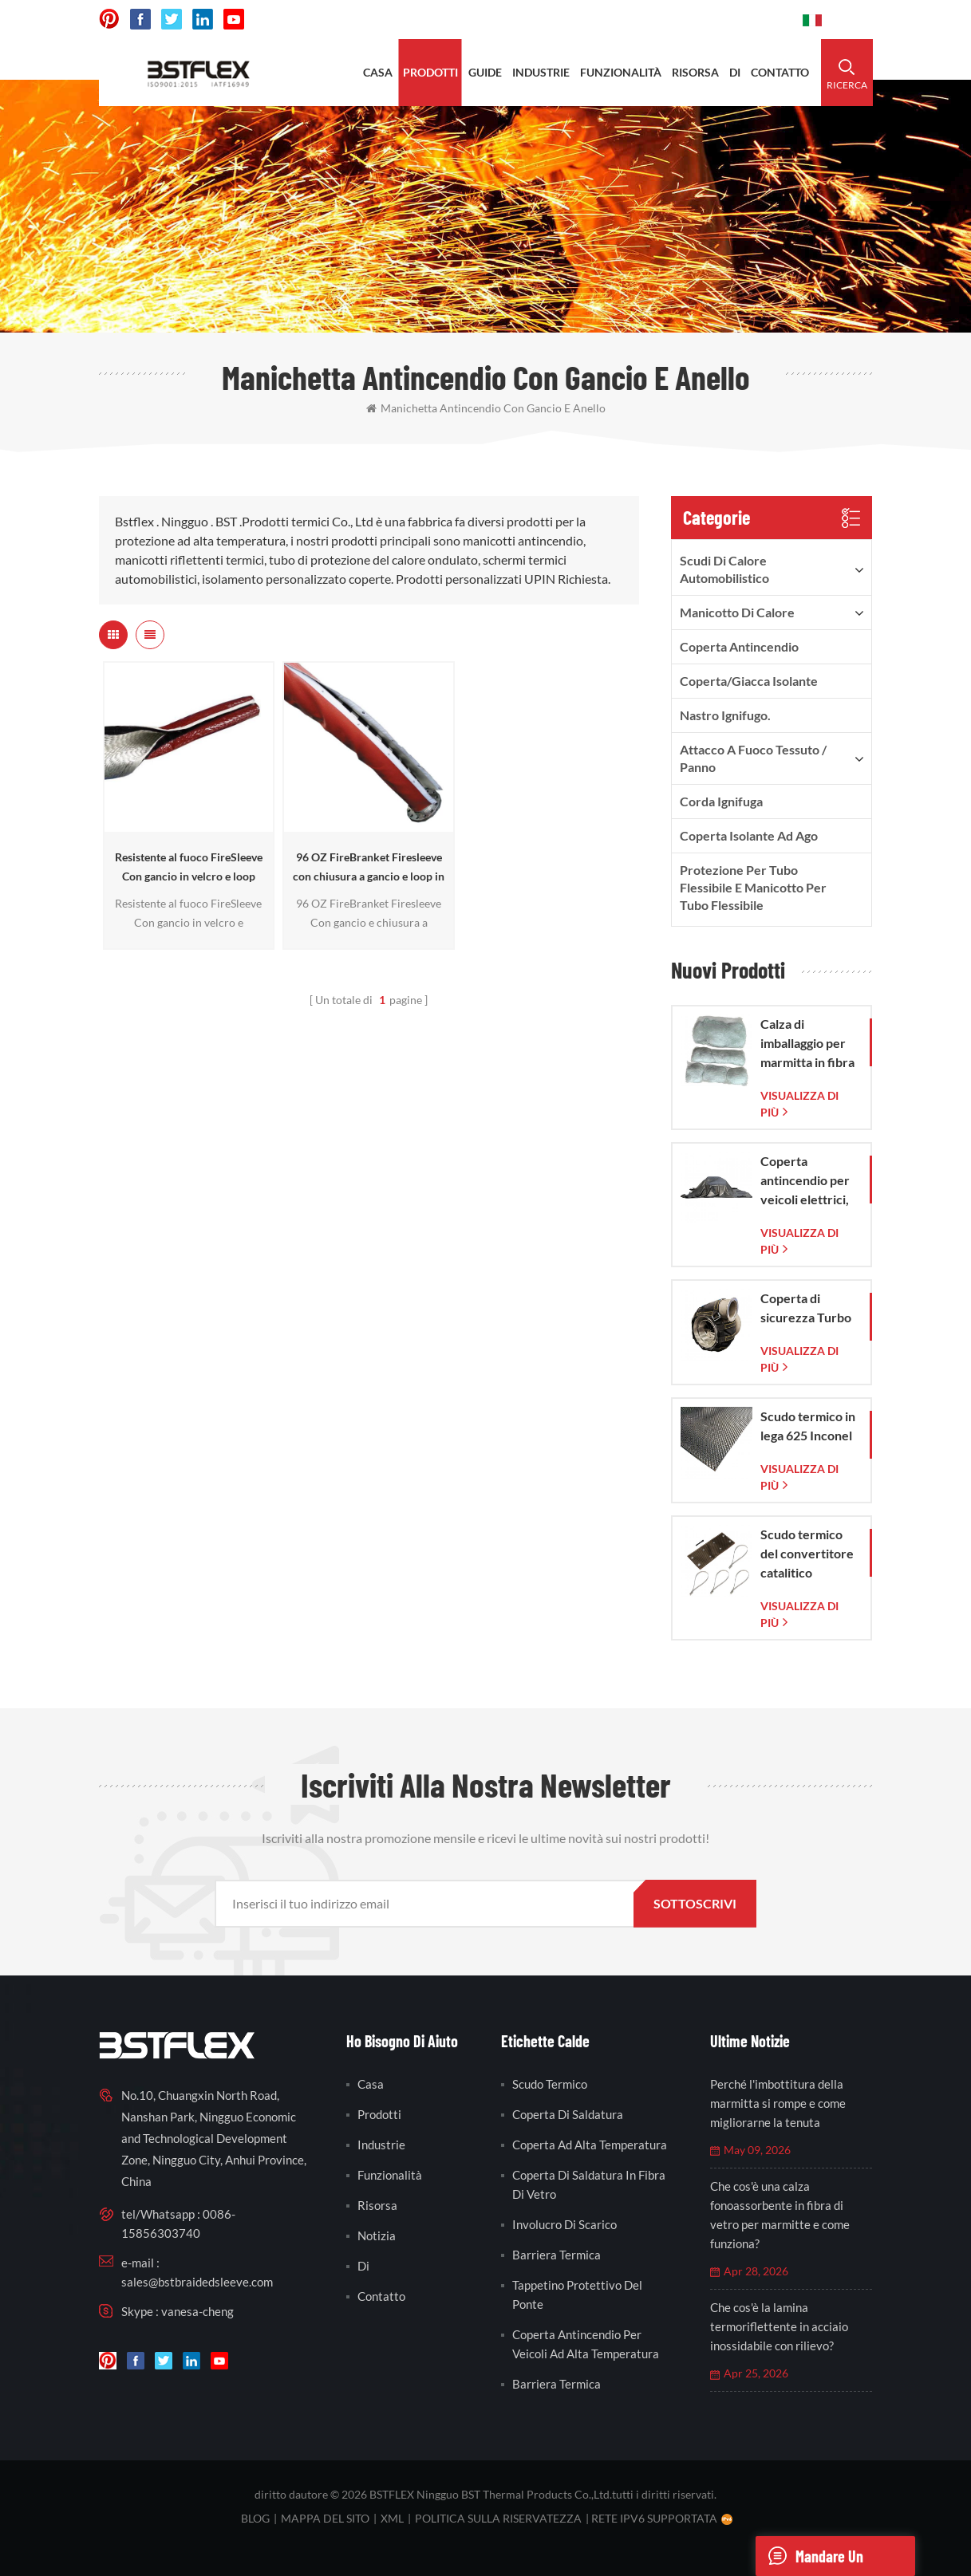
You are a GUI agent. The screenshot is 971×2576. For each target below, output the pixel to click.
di (734, 72)
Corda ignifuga (721, 801)
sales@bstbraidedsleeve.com (197, 2282)
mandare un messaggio (809, 2556)
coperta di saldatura (567, 2114)
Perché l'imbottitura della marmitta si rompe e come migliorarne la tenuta (778, 2103)
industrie (541, 72)
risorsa (695, 72)
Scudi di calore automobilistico (724, 569)
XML (392, 2518)
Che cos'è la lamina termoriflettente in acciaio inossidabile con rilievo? (779, 2326)
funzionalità (620, 72)
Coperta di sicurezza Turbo (805, 1307)
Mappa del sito (325, 2518)
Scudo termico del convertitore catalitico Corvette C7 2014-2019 (807, 1554)
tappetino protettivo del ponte (577, 2294)
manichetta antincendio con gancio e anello (486, 408)
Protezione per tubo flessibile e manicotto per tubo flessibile (753, 887)
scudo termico (549, 2084)
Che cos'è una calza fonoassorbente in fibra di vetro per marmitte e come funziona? (780, 2215)
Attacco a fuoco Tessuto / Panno (753, 758)
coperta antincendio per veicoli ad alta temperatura (585, 2344)
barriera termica (556, 2254)
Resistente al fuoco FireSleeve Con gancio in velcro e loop (188, 866)
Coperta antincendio (739, 646)
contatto (780, 72)
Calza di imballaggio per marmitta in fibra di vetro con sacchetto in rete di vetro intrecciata (808, 1044)
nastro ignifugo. (725, 715)
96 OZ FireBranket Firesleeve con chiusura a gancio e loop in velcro (368, 868)
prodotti (430, 72)
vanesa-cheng (197, 2311)
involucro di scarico (564, 2224)
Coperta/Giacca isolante (749, 680)
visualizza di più (799, 1104)
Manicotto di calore (737, 612)
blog (255, 2518)
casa (378, 72)
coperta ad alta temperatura (589, 2144)
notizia (376, 2235)
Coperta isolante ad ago (749, 835)
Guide (485, 72)
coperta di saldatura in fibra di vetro (588, 2184)
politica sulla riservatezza (498, 2518)
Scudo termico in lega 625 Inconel (807, 1425)
